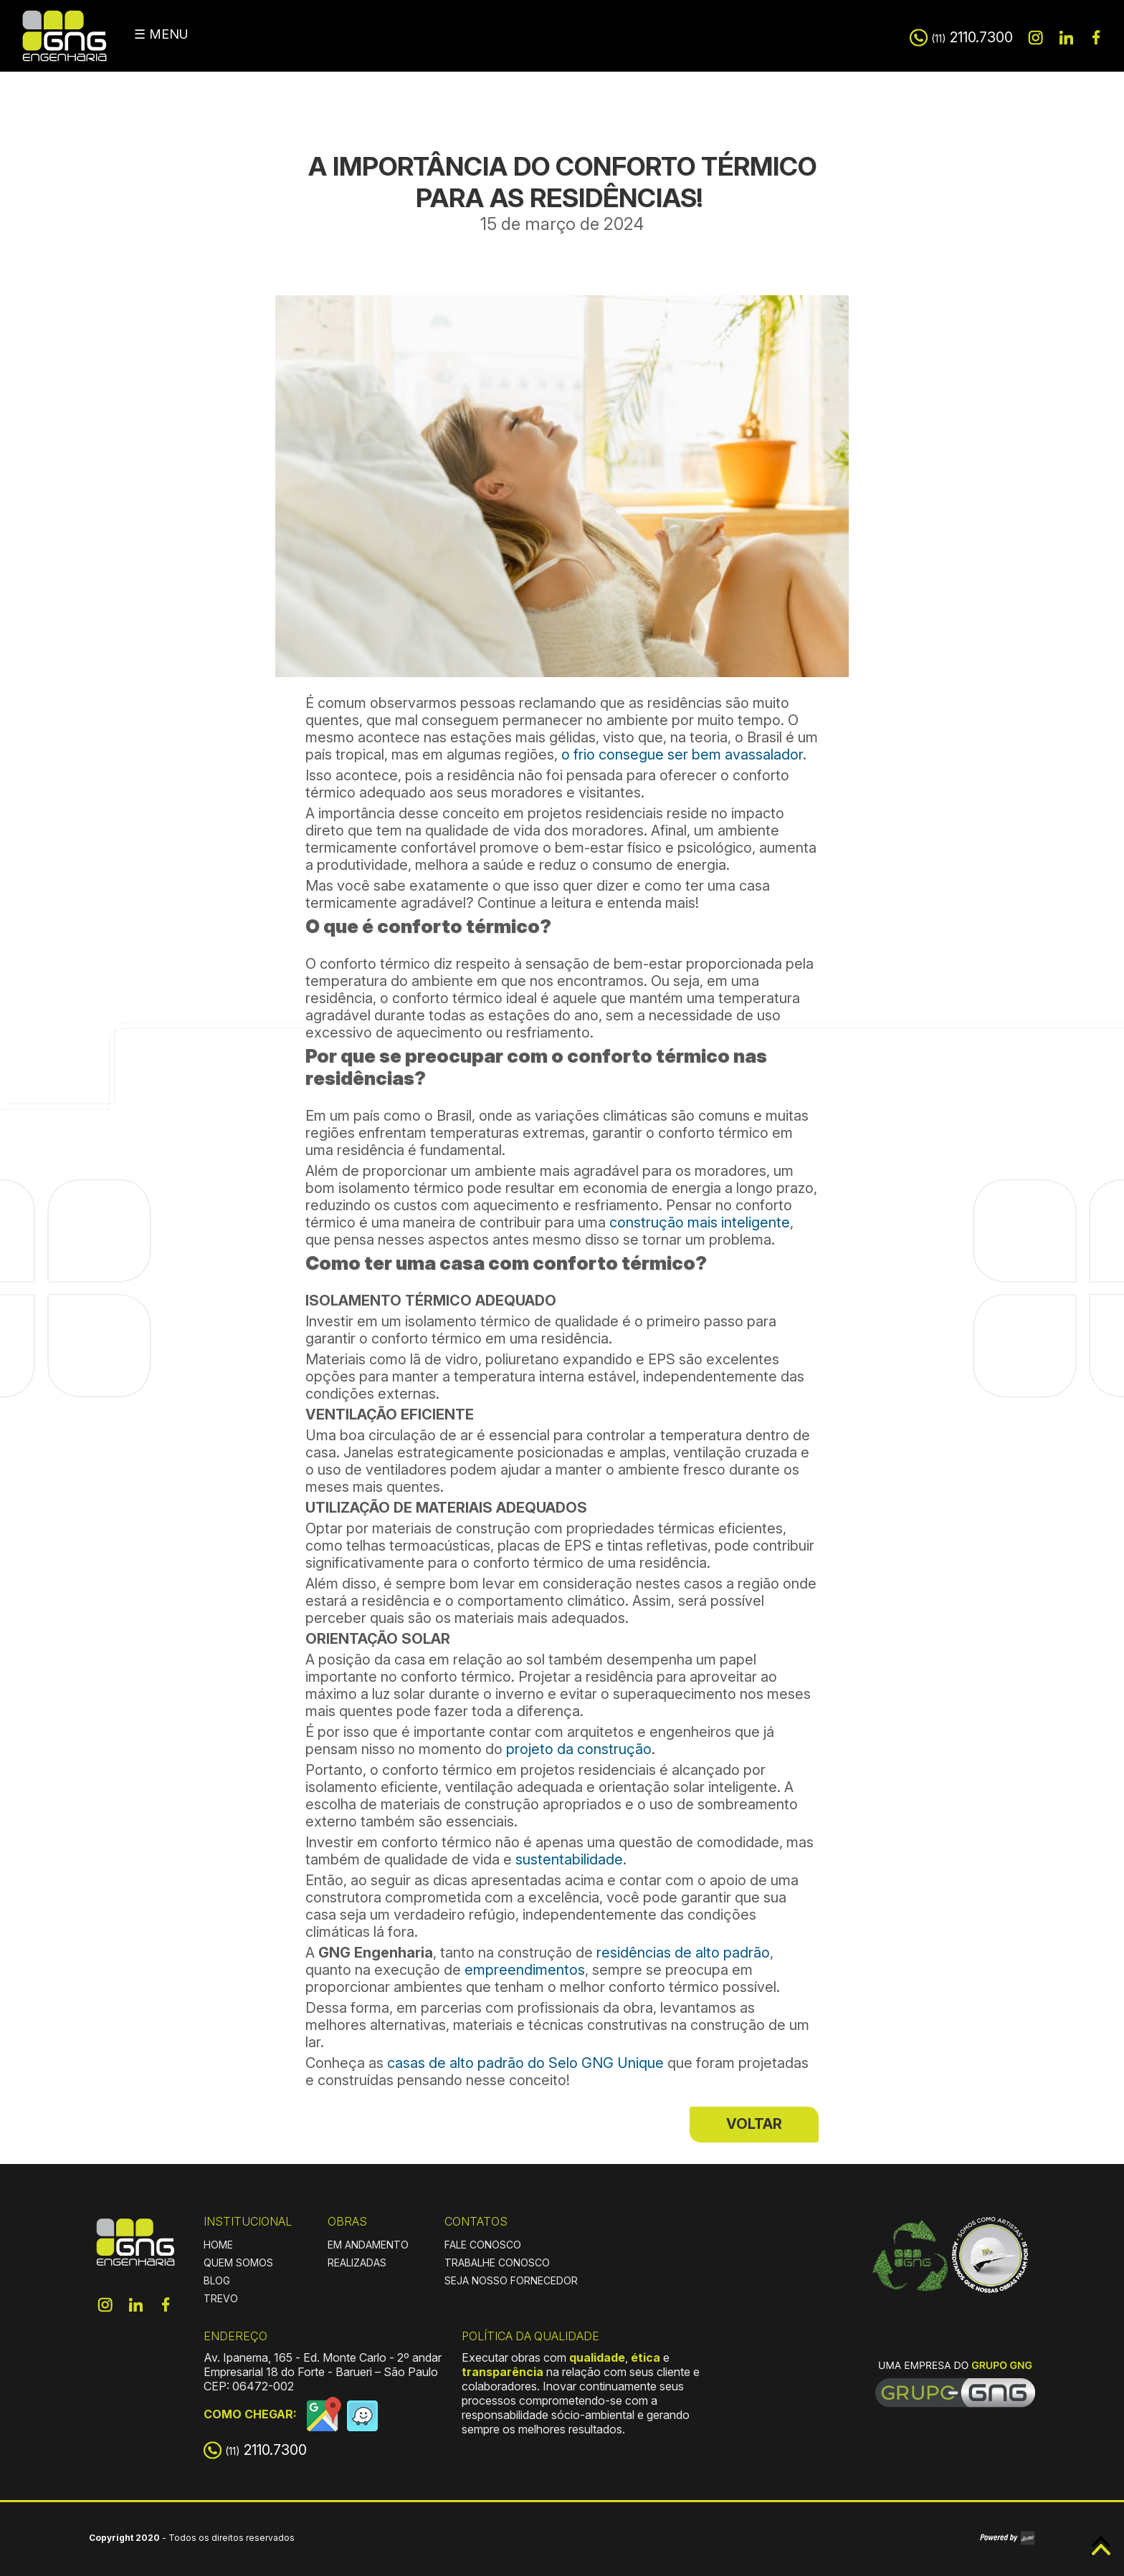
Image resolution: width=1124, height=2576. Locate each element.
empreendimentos (525, 1969)
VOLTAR (754, 2123)
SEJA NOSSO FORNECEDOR (511, 2280)
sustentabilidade (569, 1859)
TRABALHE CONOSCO (497, 2262)
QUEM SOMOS (238, 2262)
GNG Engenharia (64, 36)
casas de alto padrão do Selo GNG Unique (524, 2063)
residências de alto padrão (683, 1952)
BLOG (217, 2280)
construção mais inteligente (698, 1222)
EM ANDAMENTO (368, 2245)
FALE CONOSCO (482, 2245)
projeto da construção (579, 1749)
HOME (218, 2245)
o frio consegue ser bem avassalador (682, 754)
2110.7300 (972, 37)
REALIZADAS (357, 2262)
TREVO (221, 2298)
